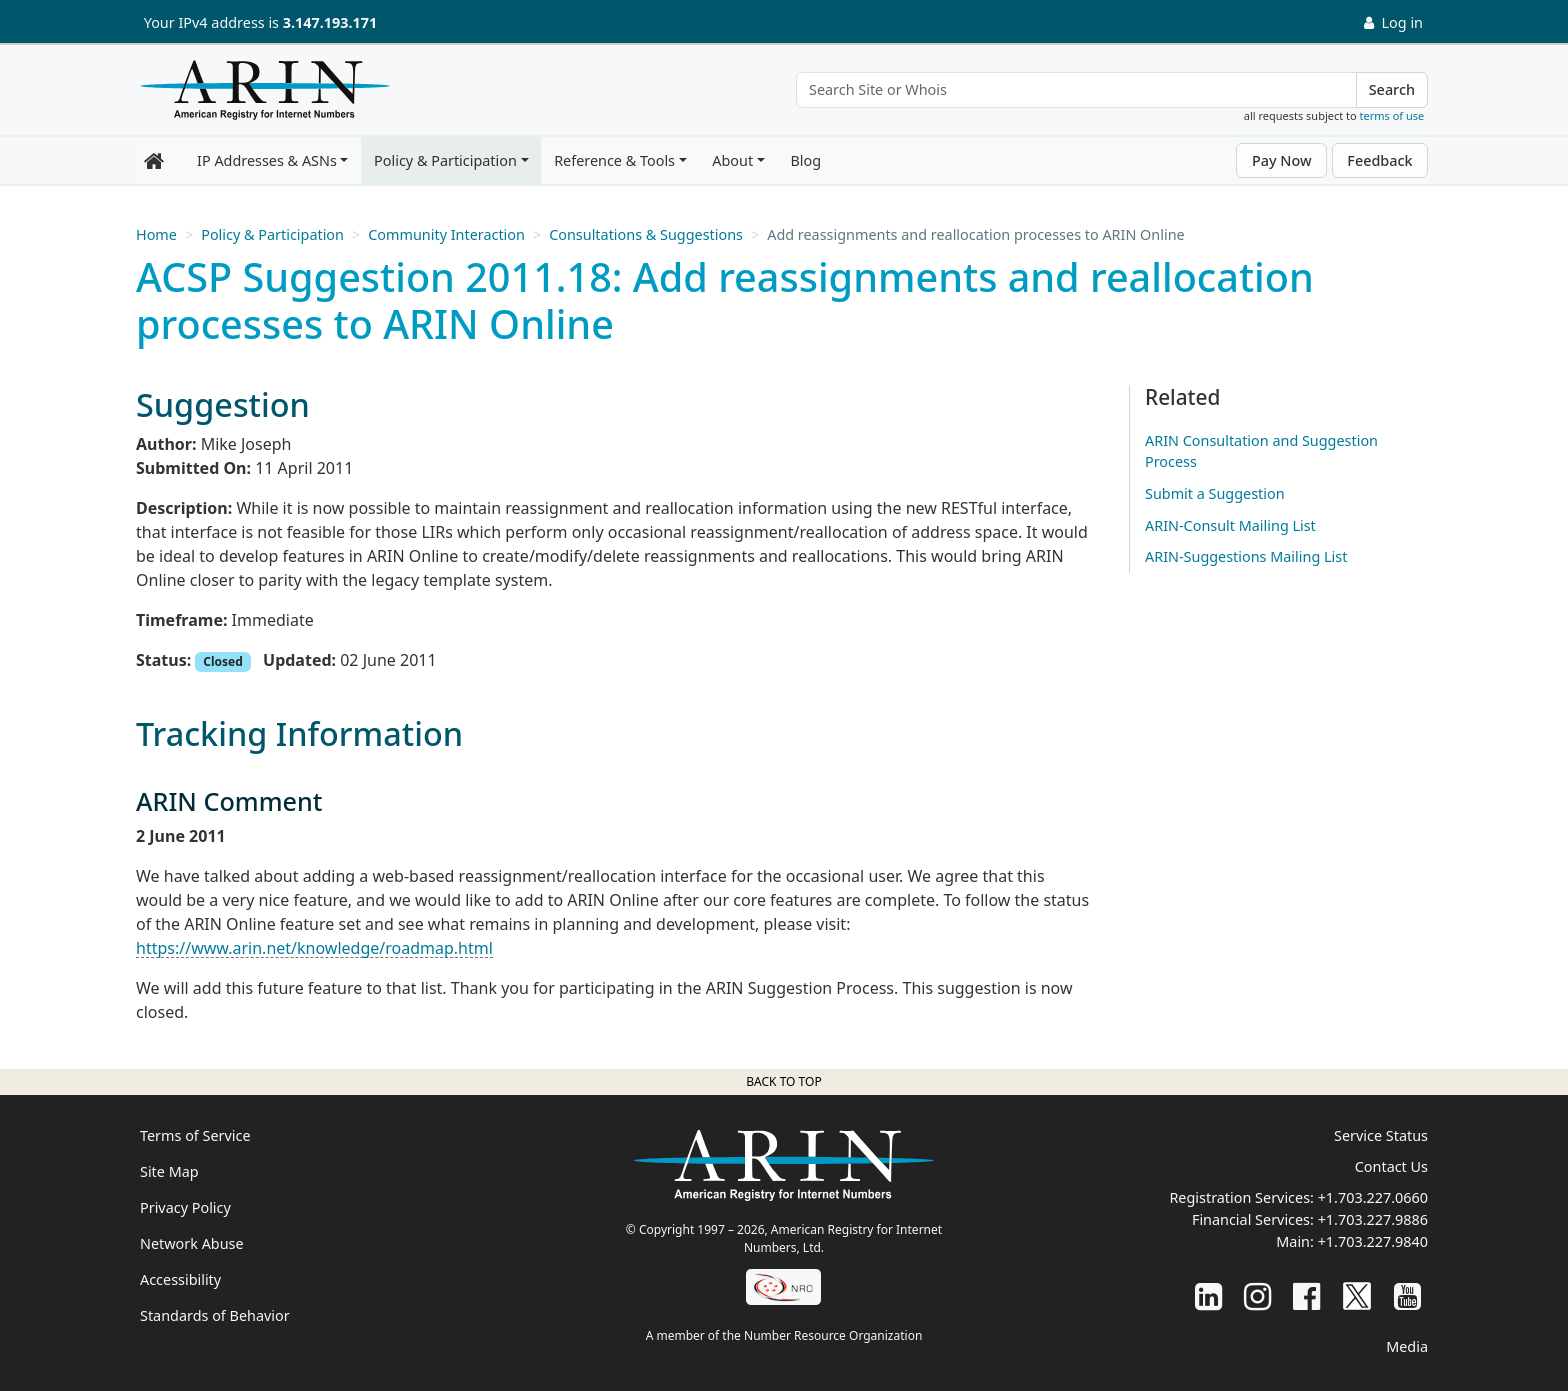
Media (1407, 1346)
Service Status (1381, 1135)
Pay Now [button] (1282, 160)
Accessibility (180, 1279)
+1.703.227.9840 (1373, 1241)
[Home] (260, 95)
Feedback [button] (1379, 160)
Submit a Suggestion (1215, 493)
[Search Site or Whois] (1076, 90)
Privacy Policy (185, 1207)
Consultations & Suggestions (646, 234)
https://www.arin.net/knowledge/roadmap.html (314, 948)
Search (1392, 89)
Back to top (783, 1081)
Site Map (169, 1171)
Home (156, 234)
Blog (805, 160)
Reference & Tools (614, 160)
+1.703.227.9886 (1373, 1219)
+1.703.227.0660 (1373, 1197)
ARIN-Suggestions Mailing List (1246, 556)
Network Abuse (192, 1243)
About (732, 160)
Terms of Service (195, 1135)
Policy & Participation (445, 160)
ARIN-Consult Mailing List (1230, 525)
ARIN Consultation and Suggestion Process (1261, 451)
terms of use (1392, 115)
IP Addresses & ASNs (267, 160)
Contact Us (1391, 1166)
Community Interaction (446, 234)
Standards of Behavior (215, 1315)
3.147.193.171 (330, 22)
